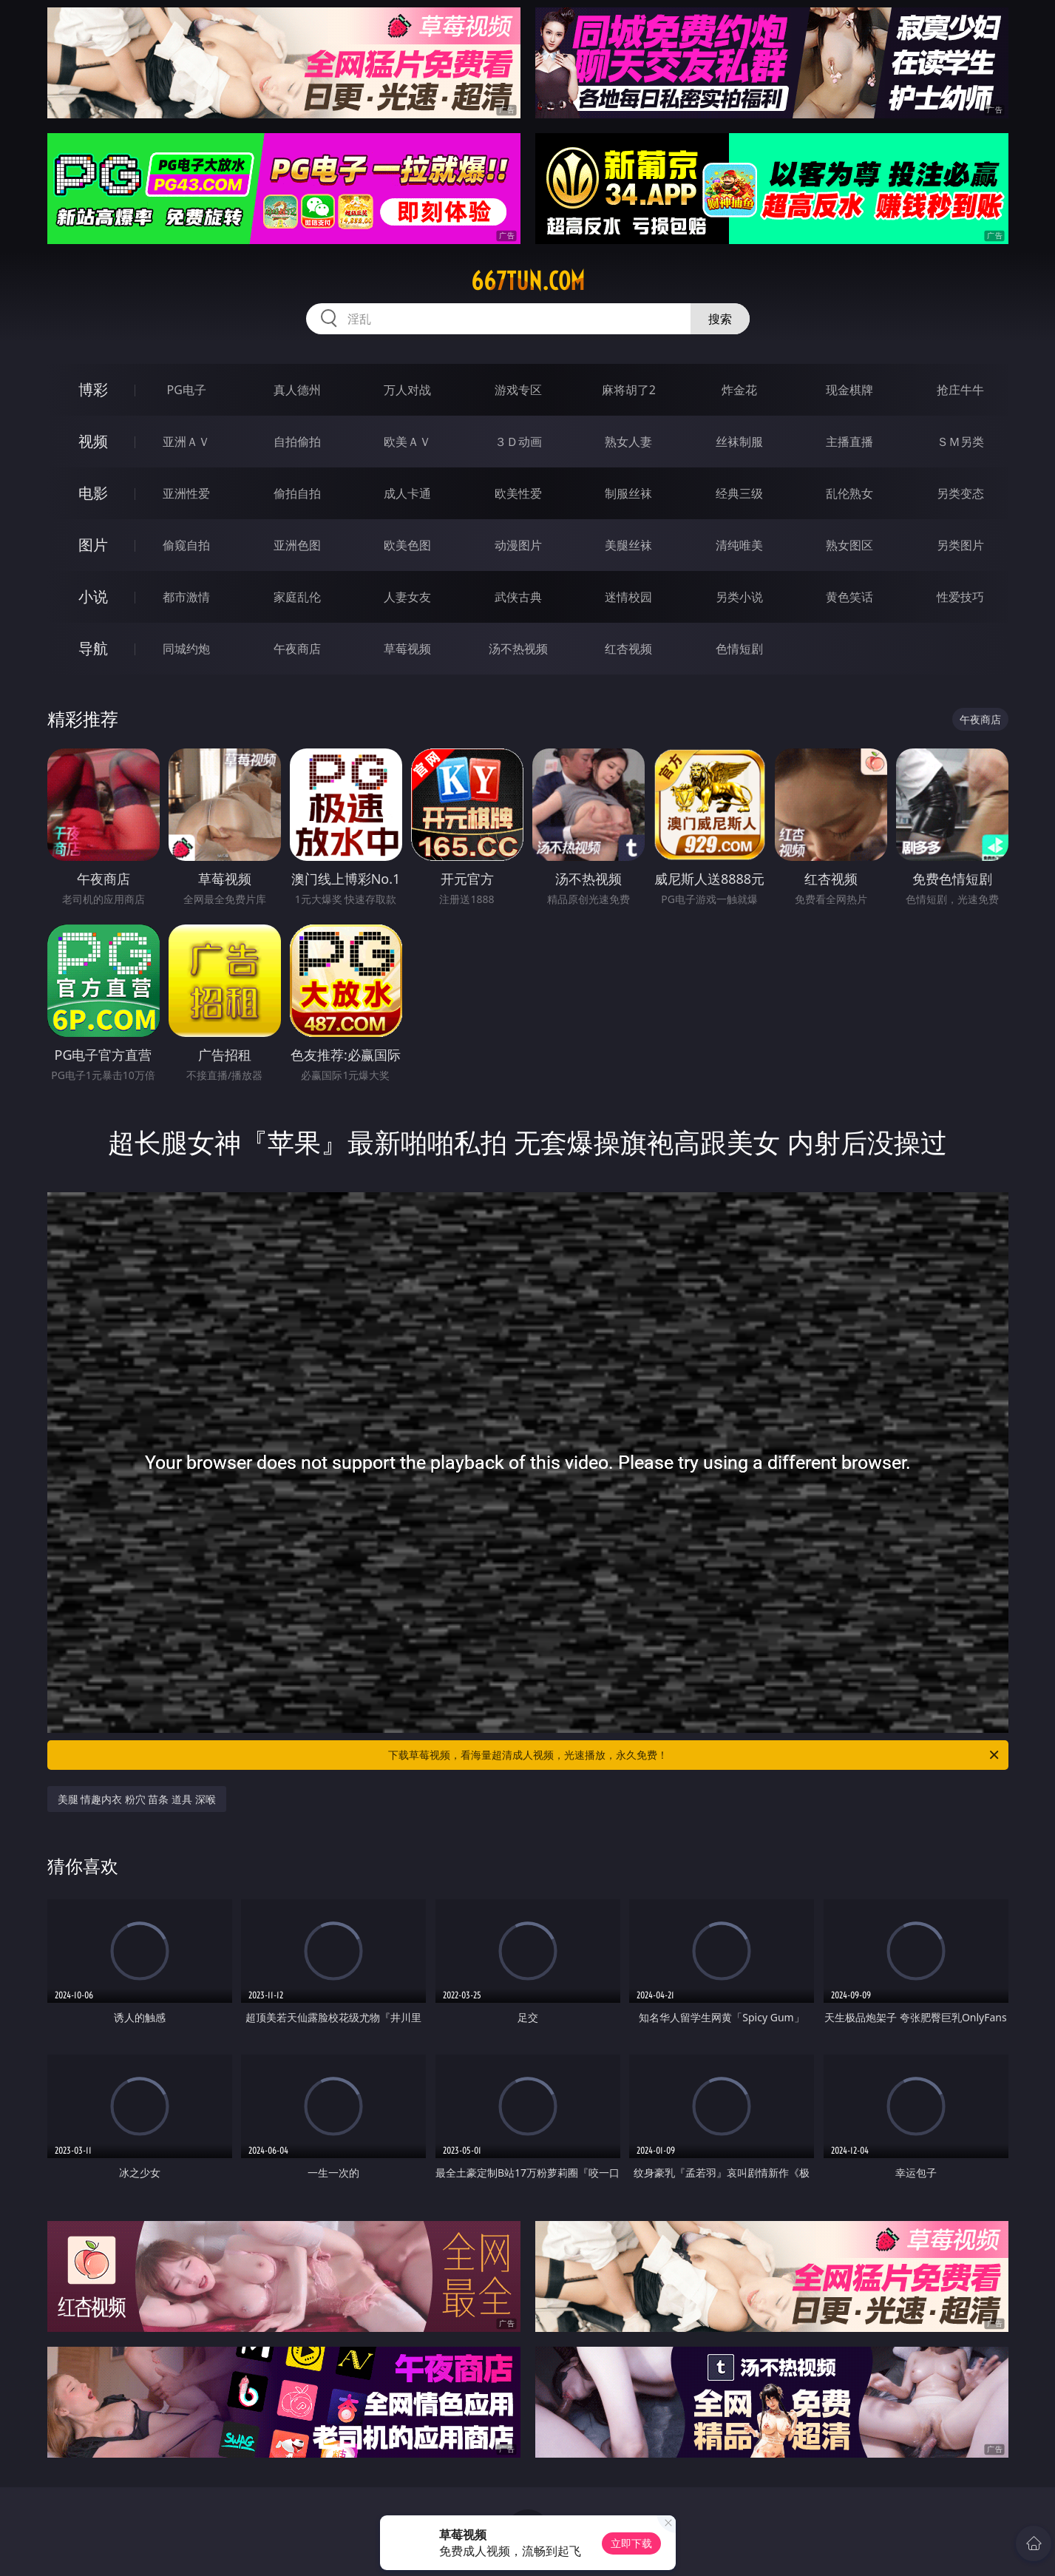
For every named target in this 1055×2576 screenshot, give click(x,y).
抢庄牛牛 (960, 390)
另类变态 (960, 493)
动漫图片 (518, 545)
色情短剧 (739, 648)
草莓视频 (407, 648)
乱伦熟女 (849, 493)
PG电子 (186, 390)
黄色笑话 (849, 597)
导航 (93, 648)
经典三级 (739, 493)
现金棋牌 (849, 390)
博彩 (93, 389)
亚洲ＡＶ (186, 441)
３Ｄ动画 (518, 441)
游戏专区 (518, 390)
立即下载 (631, 2543)
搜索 (720, 319)
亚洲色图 (297, 545)
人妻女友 (407, 597)
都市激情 (186, 597)
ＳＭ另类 (960, 441)
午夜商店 (297, 648)
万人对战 (407, 390)
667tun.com (528, 281)
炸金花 (739, 390)
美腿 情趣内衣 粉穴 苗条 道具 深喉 (137, 1799)
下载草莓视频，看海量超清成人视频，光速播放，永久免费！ (694, 1755)
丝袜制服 (739, 441)
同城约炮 (186, 648)
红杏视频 (628, 648)
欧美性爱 (518, 493)
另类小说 (739, 597)
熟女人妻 (628, 441)
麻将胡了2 (629, 390)
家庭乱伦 (297, 597)
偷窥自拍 (186, 545)
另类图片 (960, 545)
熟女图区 (849, 545)
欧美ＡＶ (407, 441)
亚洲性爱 (186, 493)
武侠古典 (518, 597)
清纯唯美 (739, 545)
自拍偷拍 (297, 441)
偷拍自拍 (297, 493)
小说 (93, 596)
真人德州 (297, 390)
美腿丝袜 (628, 545)
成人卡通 (407, 493)
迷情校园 (628, 597)
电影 (93, 493)
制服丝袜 (628, 493)
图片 (93, 545)
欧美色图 (407, 545)
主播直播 (849, 441)
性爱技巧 (960, 597)
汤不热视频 (518, 648)
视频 (93, 441)
